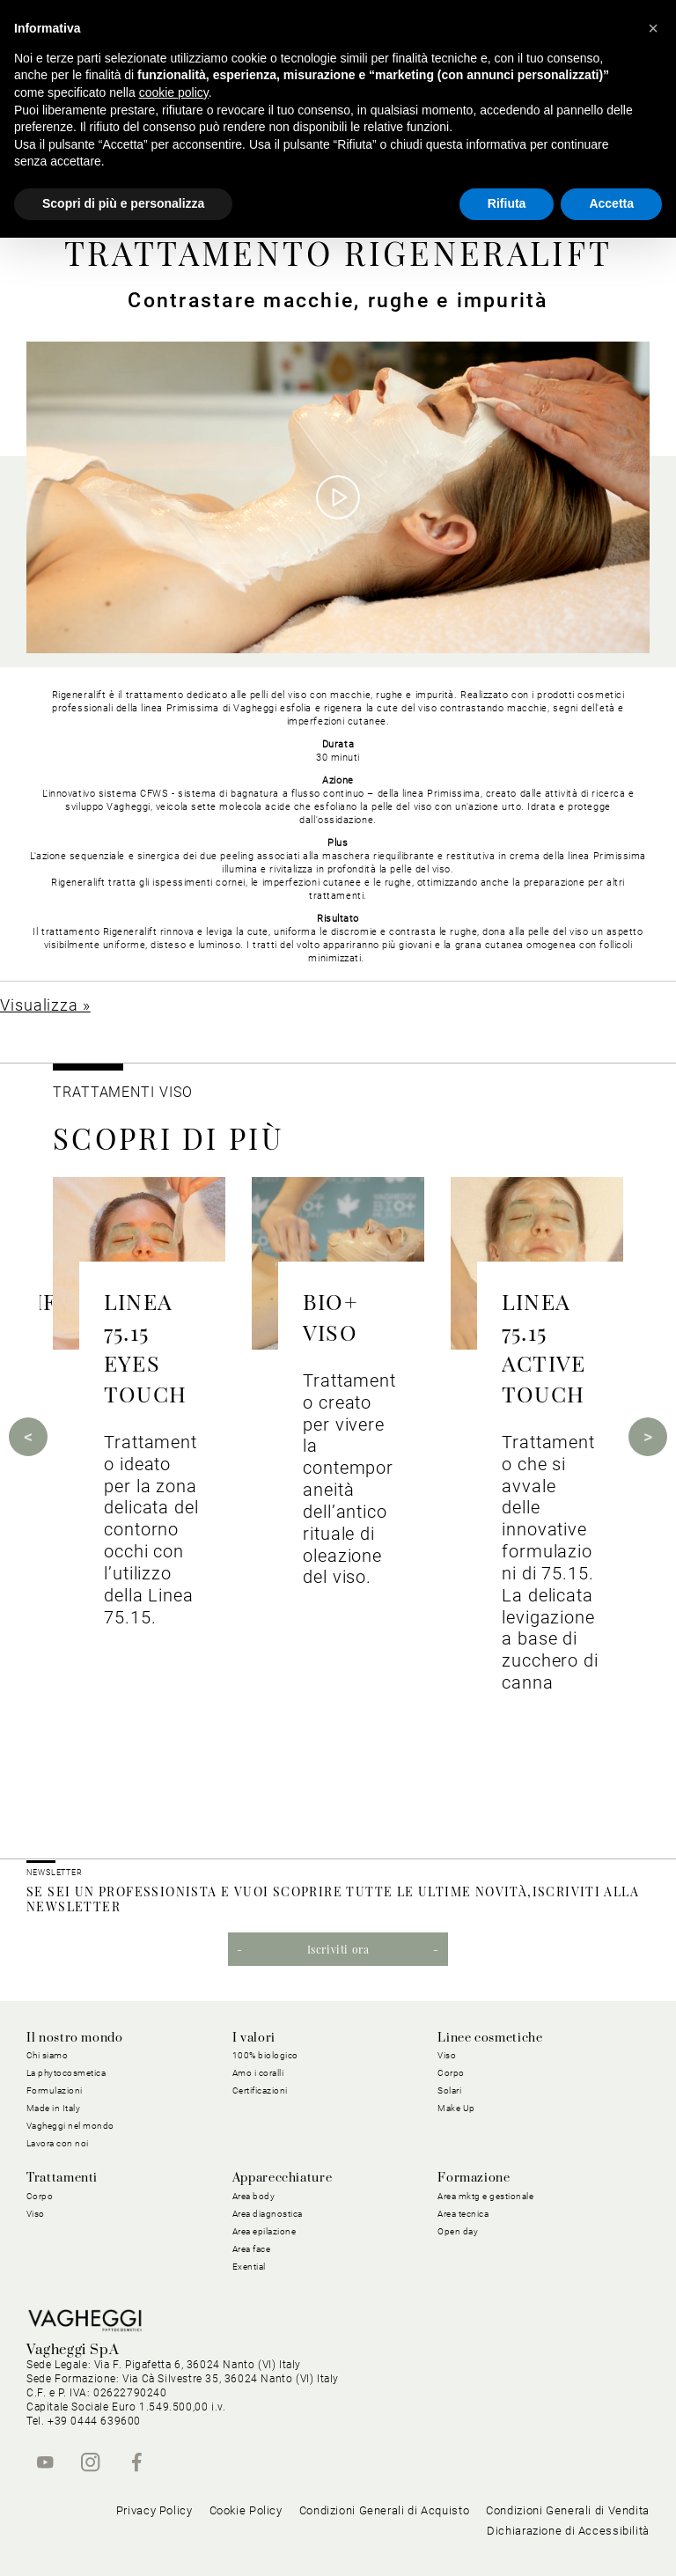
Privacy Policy (154, 2510)
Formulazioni (54, 2090)
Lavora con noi (57, 2143)
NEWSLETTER (54, 1872)
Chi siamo (47, 2055)
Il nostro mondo (74, 2038)
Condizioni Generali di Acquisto (384, 2510)
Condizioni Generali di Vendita (568, 2510)
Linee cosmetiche (489, 2038)
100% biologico (265, 2055)
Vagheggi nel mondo (70, 2126)
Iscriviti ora (338, 1949)
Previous (28, 1436)
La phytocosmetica (66, 2073)
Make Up (456, 2108)
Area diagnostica (267, 2214)
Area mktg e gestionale (485, 2196)
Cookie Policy (246, 2510)
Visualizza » (45, 1005)
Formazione (473, 2178)
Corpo (451, 2073)
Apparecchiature (282, 2178)
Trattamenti (62, 2178)
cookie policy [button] (174, 92)
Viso (446, 2055)
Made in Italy (53, 2108)
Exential (249, 2266)
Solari (449, 2090)
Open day (457, 2231)
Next (647, 1436)
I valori (254, 2038)
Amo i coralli (258, 2073)
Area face (251, 2249)
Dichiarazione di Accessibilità (568, 2530)
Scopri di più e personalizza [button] (123, 203)
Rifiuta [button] (507, 203)
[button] (653, 28)
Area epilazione (264, 2231)
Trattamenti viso (122, 1092)
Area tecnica (463, 2214)
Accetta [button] (611, 203)
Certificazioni (260, 2090)
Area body (254, 2196)
